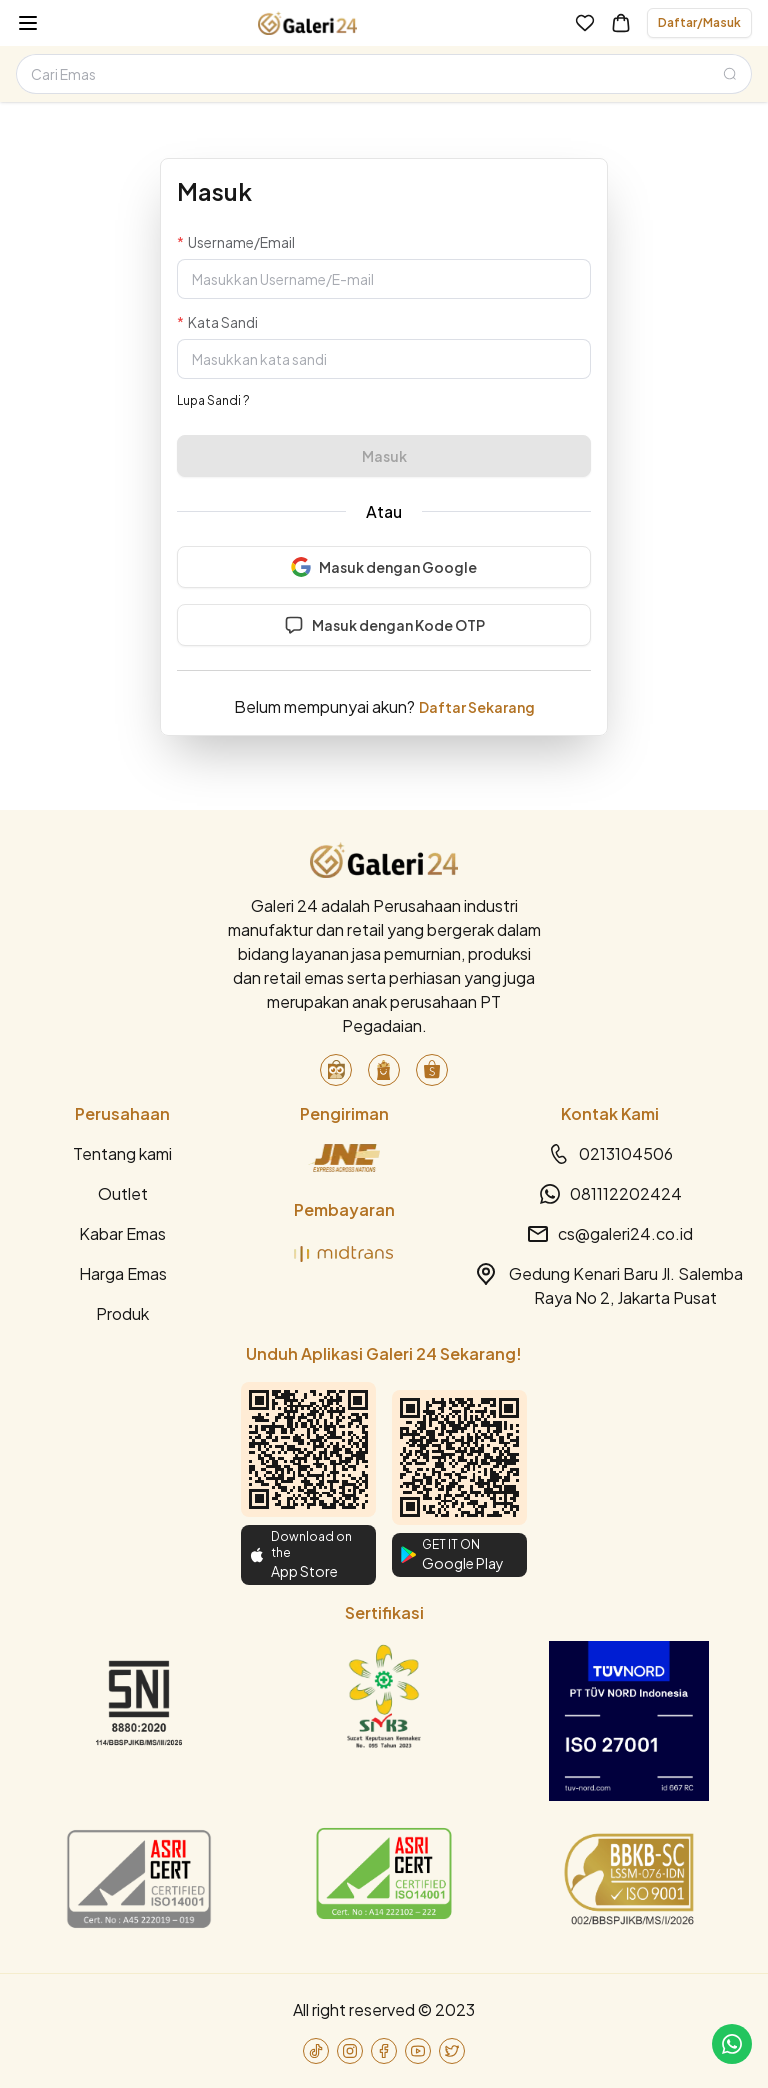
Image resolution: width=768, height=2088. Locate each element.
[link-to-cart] (621, 23)
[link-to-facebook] (384, 2051)
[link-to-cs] (732, 2044)
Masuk (384, 456)
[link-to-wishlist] (585, 23)
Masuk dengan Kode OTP (384, 625)
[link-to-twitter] (452, 2051)
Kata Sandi (223, 322)
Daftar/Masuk (699, 22)
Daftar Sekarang (477, 707)
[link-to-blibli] (384, 1070)
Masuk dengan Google (384, 567)
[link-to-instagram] (350, 2051)
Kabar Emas (122, 1233)
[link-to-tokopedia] (336, 1070)
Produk (122, 1313)
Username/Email (241, 242)
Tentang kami (122, 1153)
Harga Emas (123, 1273)
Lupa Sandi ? (213, 400)
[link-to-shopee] (432, 1070)
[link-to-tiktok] (316, 2051)
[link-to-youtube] (418, 2051)
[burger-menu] (28, 23)
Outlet (123, 1193)
